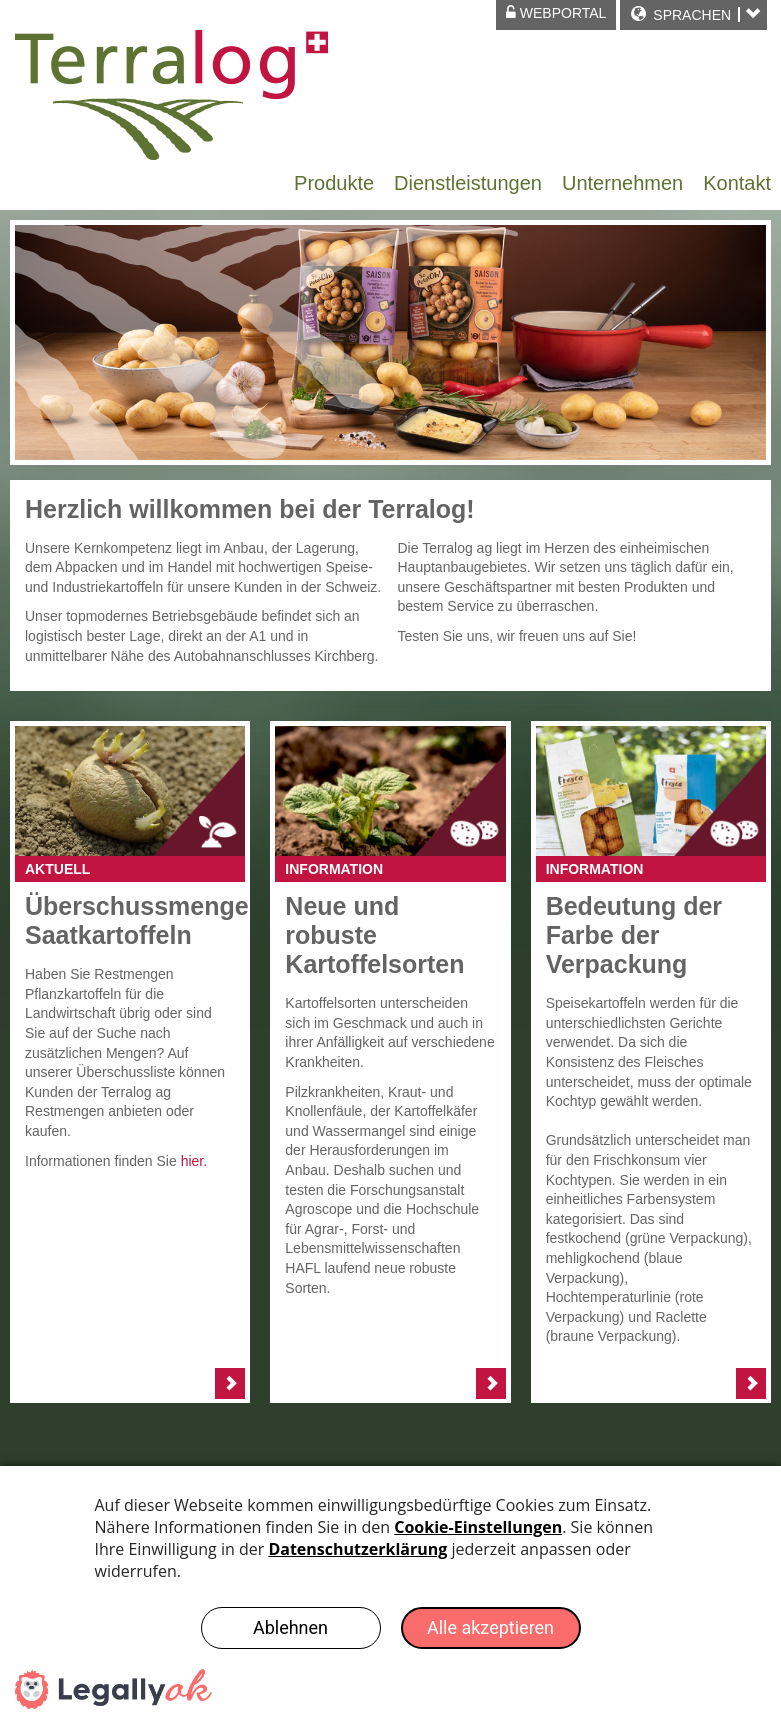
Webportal (556, 13)
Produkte (334, 183)
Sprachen (692, 15)
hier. (194, 1161)
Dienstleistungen (468, 183)
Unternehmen (622, 183)
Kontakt (737, 183)
